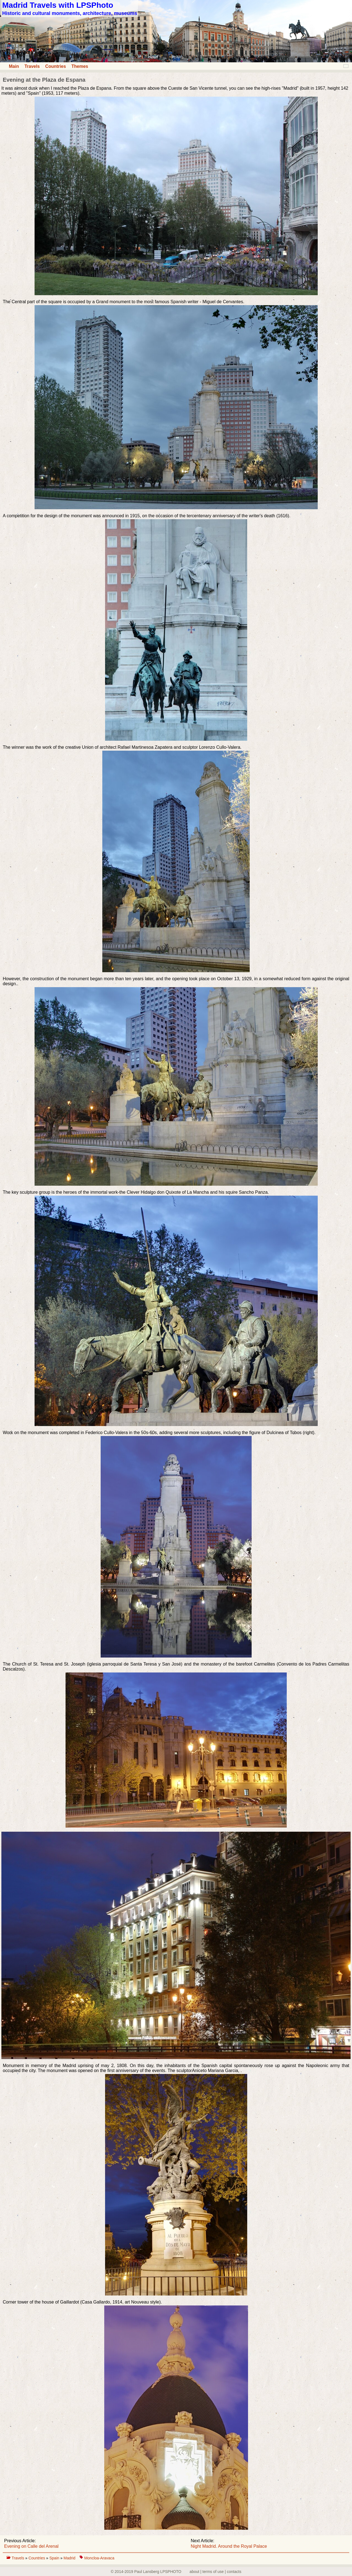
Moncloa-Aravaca (99, 2558)
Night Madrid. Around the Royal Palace (229, 2546)
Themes (79, 66)
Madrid (69, 2558)
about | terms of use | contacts (215, 2571)
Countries (55, 66)
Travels (32, 66)
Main (14, 66)
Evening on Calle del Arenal (31, 2546)
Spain (54, 2558)
